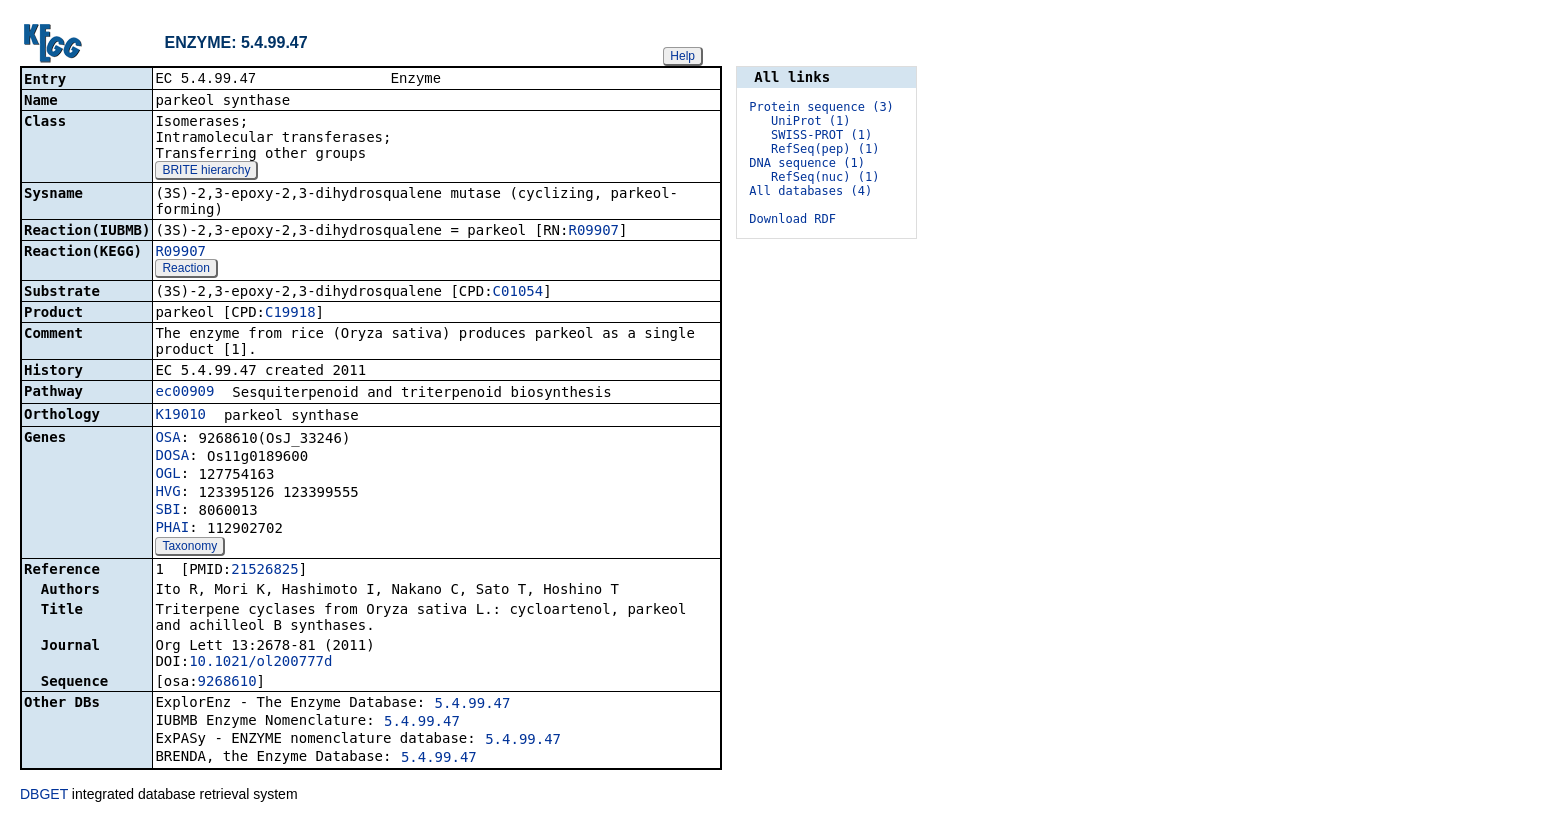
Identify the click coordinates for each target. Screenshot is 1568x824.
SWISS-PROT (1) (821, 135)
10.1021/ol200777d (260, 663)
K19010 (180, 416)
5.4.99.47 (473, 705)
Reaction (185, 270)
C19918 (290, 314)
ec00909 (184, 393)
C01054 (518, 293)
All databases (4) (810, 191)
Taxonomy (189, 548)
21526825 (264, 571)
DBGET (44, 796)
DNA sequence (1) (807, 163)
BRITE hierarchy (206, 172)
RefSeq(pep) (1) (825, 149)
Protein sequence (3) (821, 107)
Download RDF (792, 219)
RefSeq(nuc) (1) (825, 177)
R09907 (593, 232)
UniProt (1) (810, 121)
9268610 (227, 683)
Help (682, 56)
